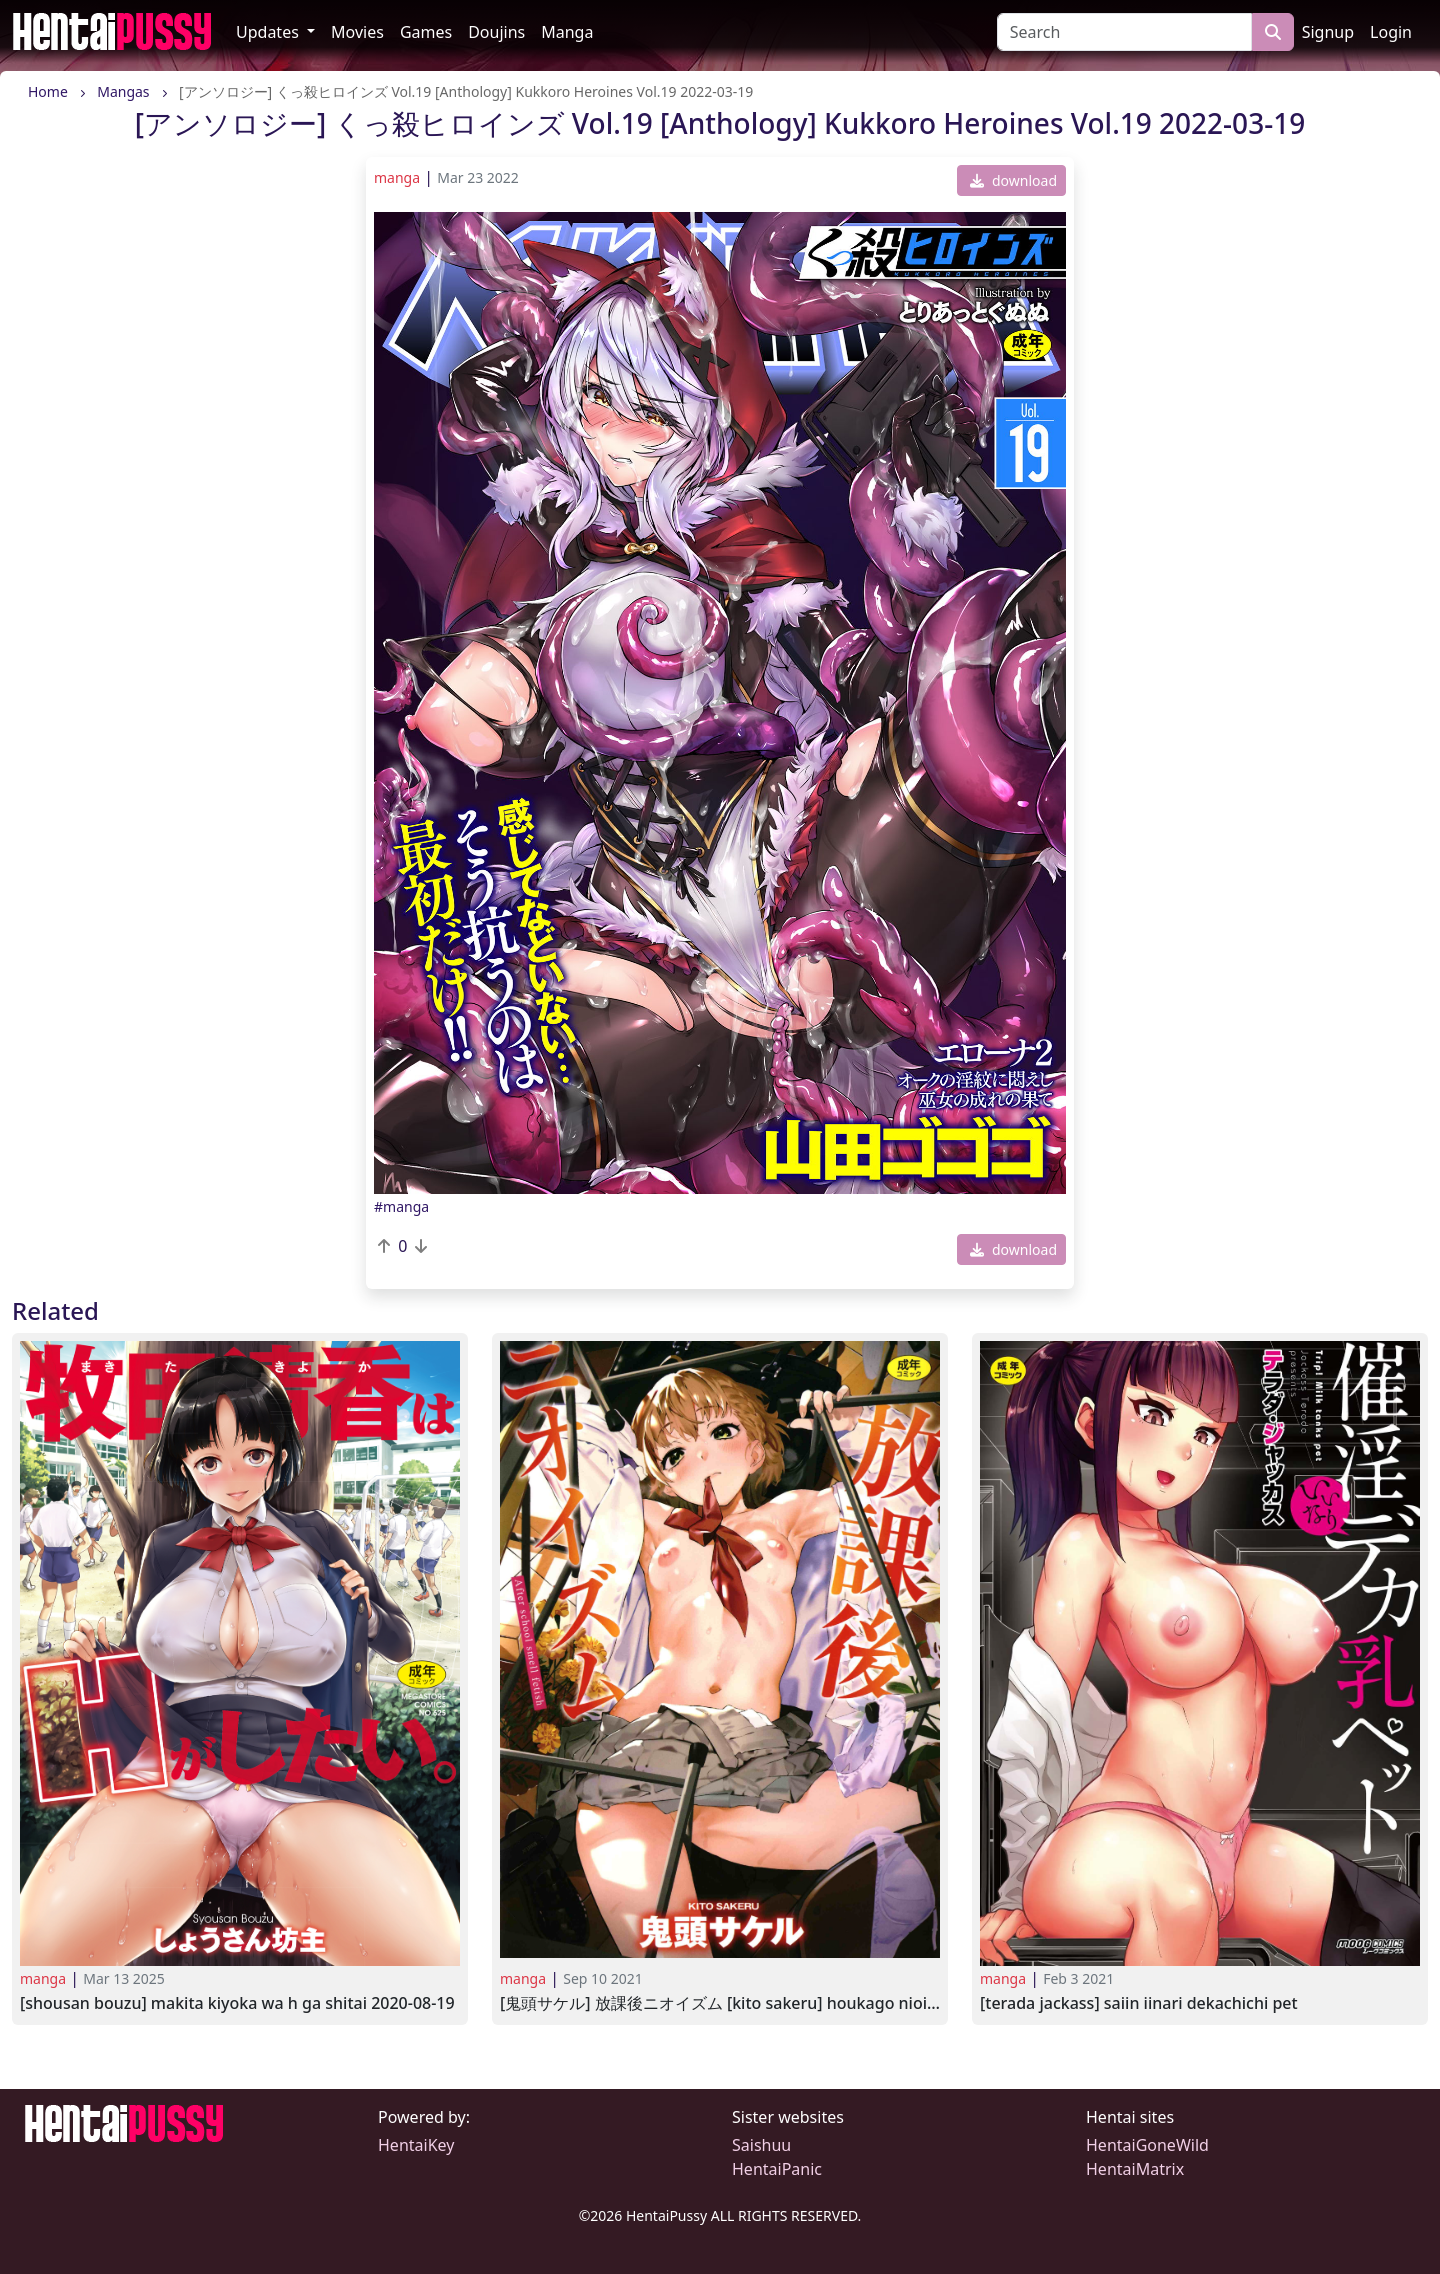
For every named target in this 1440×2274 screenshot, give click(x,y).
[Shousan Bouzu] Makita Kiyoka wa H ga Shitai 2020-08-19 (237, 2003)
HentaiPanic (777, 2169)
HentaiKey (416, 2145)
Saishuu (761, 2145)
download (1013, 180)
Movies (357, 32)
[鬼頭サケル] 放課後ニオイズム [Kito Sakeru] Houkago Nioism (720, 2003)
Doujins (496, 32)
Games (426, 32)
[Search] (1124, 32)
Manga (567, 32)
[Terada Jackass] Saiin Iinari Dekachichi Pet (1139, 2003)
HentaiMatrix (1135, 2169)
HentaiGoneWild (1147, 2145)
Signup (1328, 32)
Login (1391, 32)
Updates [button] (269, 32)
